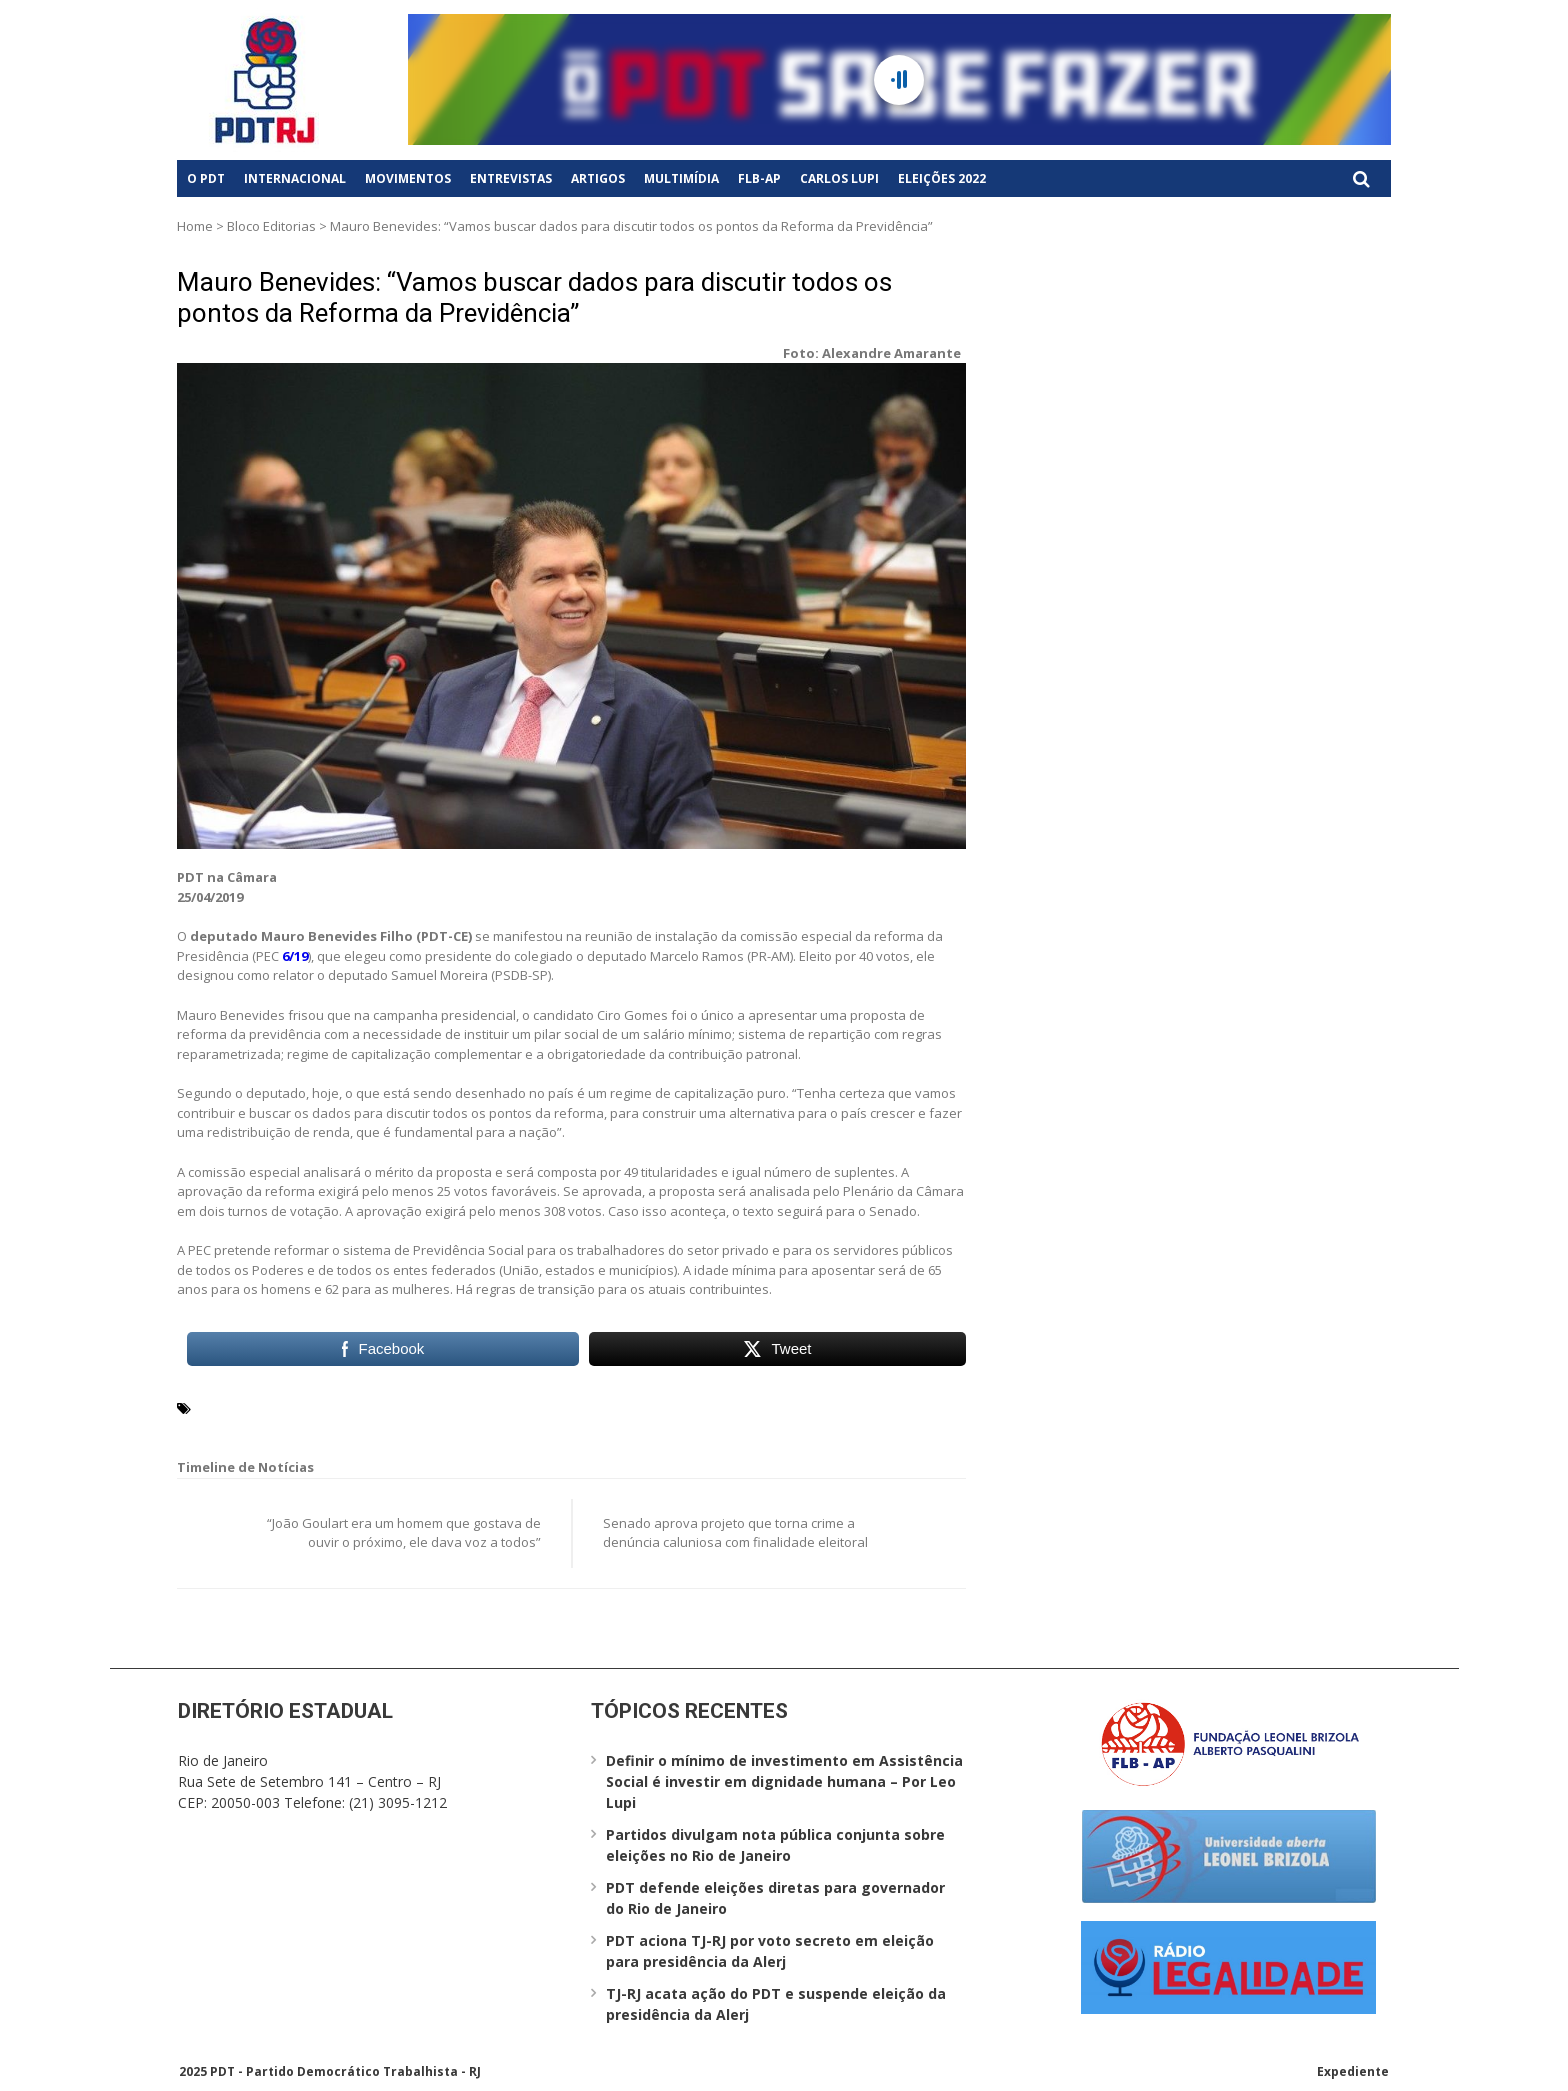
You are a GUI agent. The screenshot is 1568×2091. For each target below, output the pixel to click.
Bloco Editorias (271, 226)
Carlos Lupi (839, 178)
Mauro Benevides (255, 1407)
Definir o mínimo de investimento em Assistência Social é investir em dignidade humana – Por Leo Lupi (784, 1781)
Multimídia (681, 178)
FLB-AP (759, 178)
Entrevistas (511, 178)
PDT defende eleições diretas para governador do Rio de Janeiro (775, 1898)
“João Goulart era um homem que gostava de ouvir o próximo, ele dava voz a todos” (404, 1533)
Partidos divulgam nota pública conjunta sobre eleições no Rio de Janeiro (775, 1845)
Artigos (598, 178)
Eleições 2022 (942, 178)
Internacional (295, 178)
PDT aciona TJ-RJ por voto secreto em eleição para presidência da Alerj (770, 1951)
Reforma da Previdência (397, 1407)
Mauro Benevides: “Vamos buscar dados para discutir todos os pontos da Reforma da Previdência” (534, 297)
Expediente (1353, 2071)
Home (195, 226)
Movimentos (408, 178)
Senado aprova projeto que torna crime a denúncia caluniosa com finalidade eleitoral (735, 1533)
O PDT (206, 178)
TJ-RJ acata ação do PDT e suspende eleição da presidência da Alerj (776, 2004)
